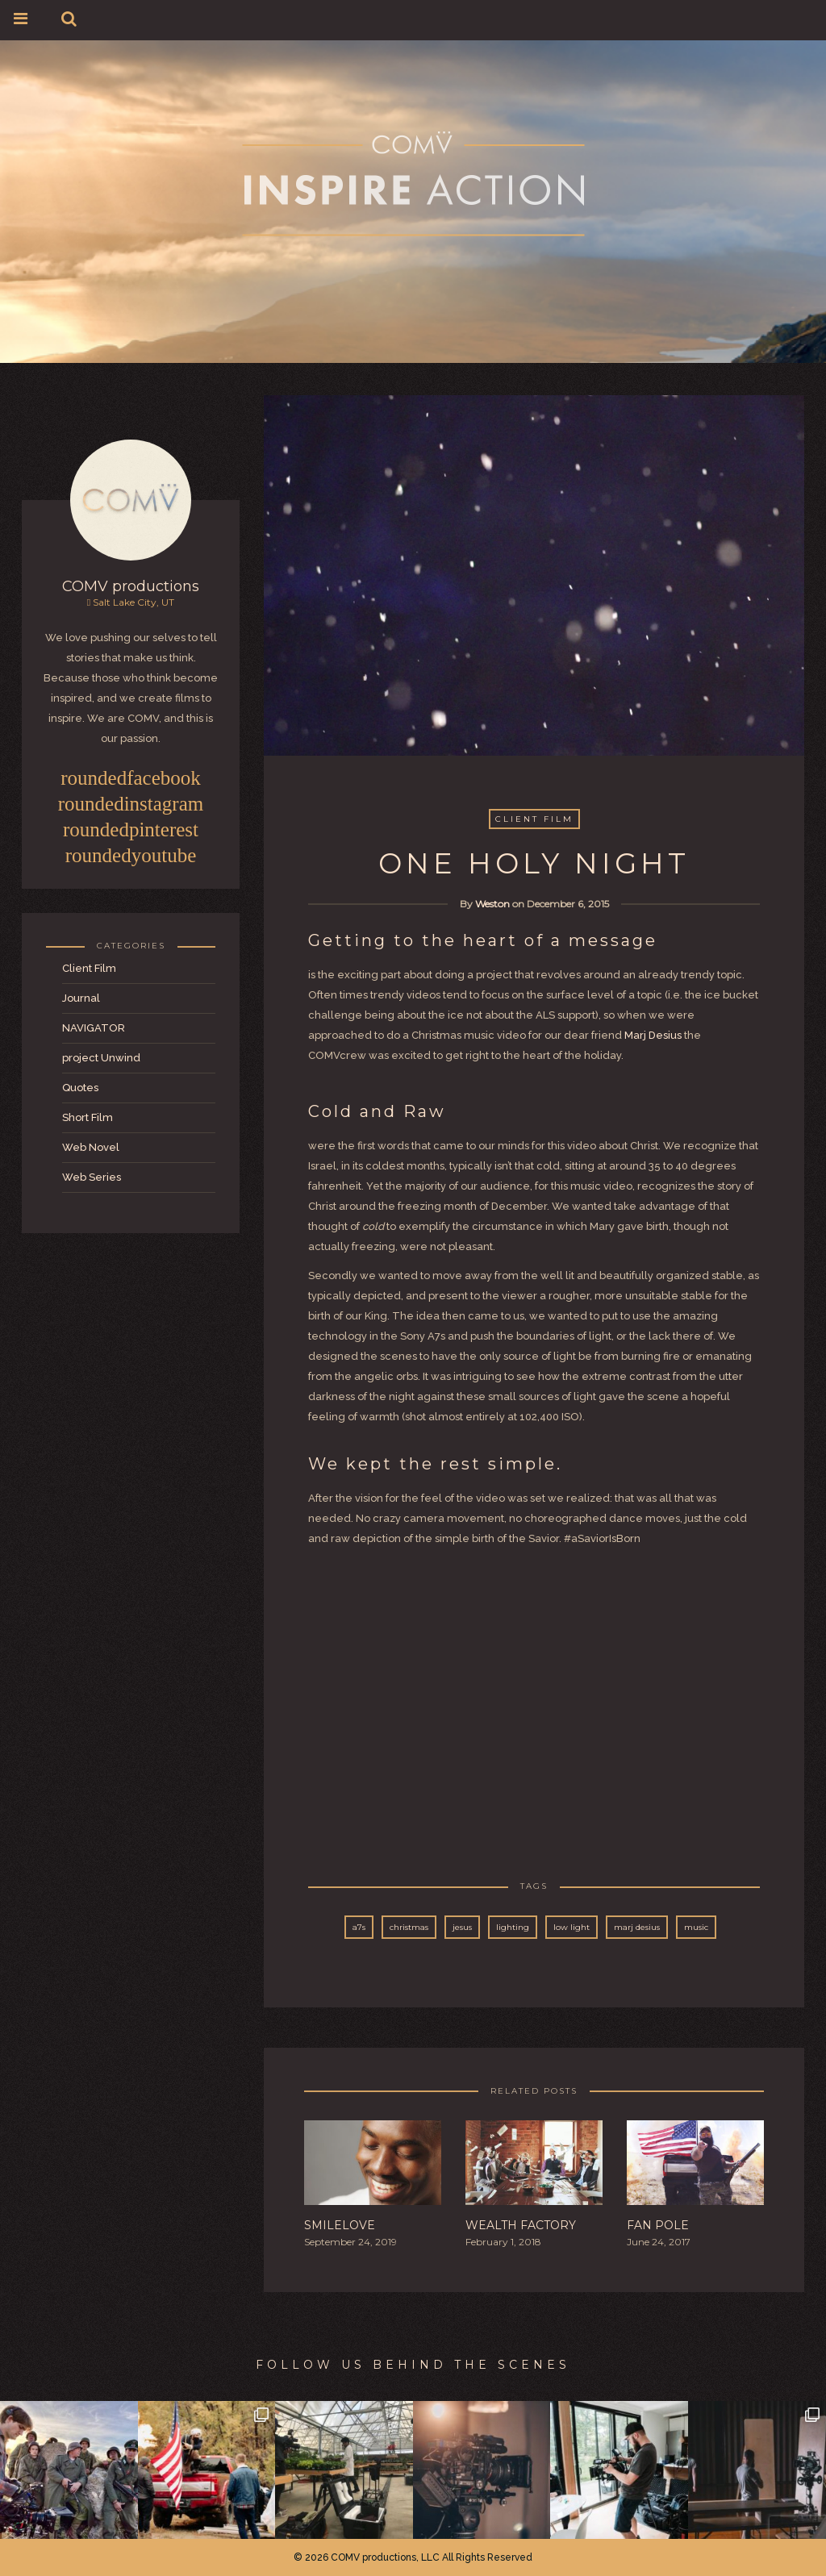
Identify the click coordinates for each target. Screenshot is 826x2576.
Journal (81, 998)
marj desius (637, 1927)
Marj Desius (653, 1035)
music (696, 1927)
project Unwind (101, 1058)
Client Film (89, 968)
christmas (409, 1927)
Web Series (91, 1177)
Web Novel (90, 1147)
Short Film (87, 1117)
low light (571, 1927)
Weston (492, 904)
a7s (359, 1927)
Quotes (80, 1088)
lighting (512, 1927)
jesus (462, 1927)
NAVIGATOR (93, 1028)
